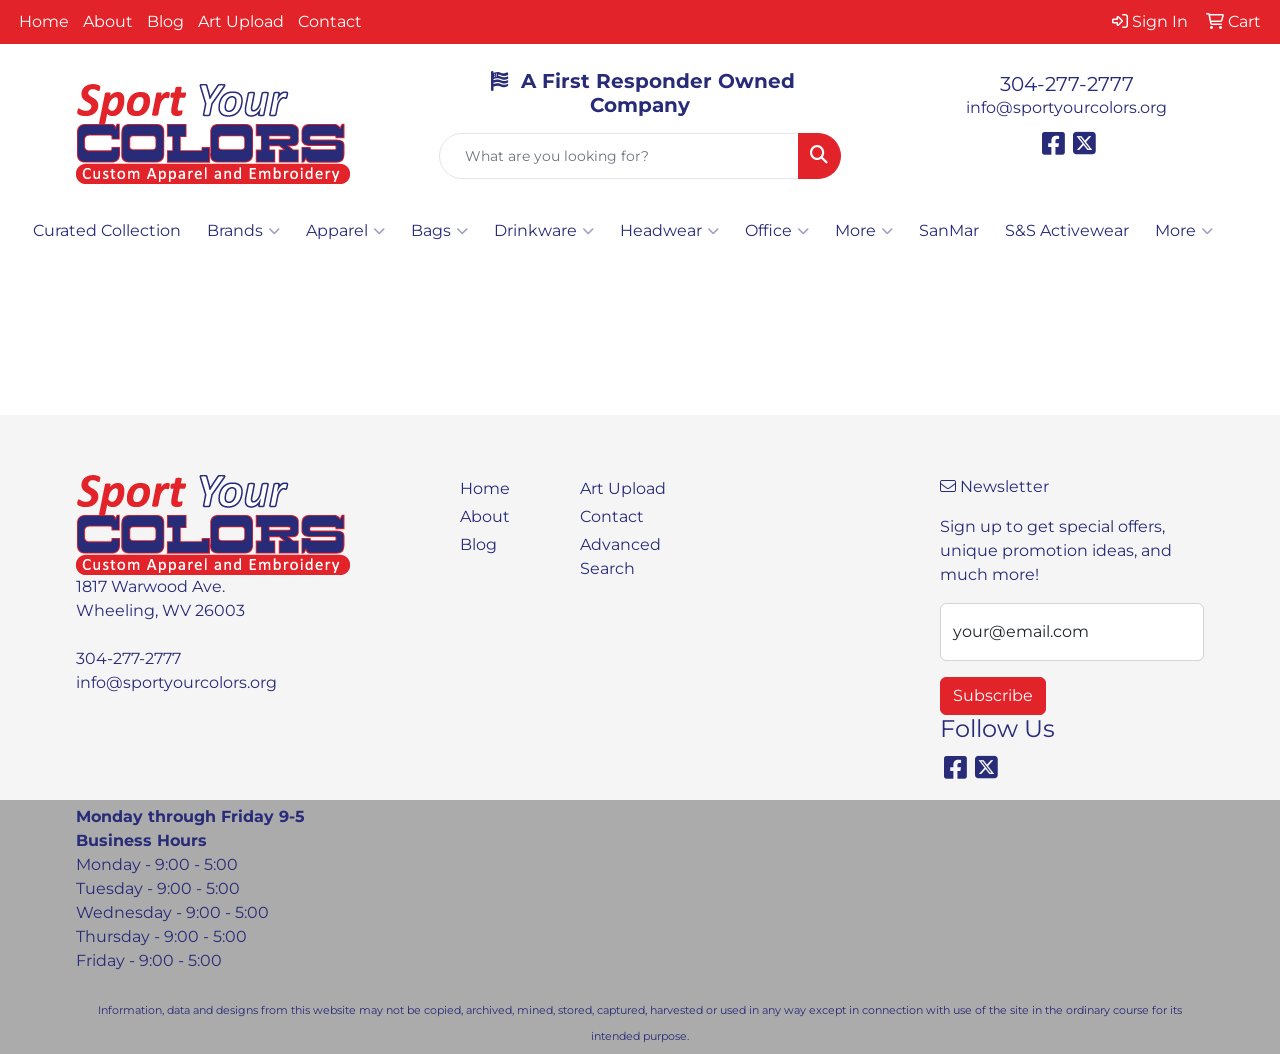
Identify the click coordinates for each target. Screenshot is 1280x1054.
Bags (439, 231)
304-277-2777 (1067, 84)
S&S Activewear (1067, 230)
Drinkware (544, 231)
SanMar (949, 230)
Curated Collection (107, 230)
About (108, 21)
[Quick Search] (619, 156)
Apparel (345, 231)
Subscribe (993, 695)
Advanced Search (620, 556)
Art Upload (241, 21)
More (864, 231)
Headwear (669, 231)
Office (777, 231)
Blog (165, 21)
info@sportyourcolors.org (1066, 107)
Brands (243, 231)
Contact (330, 21)
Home (44, 21)
